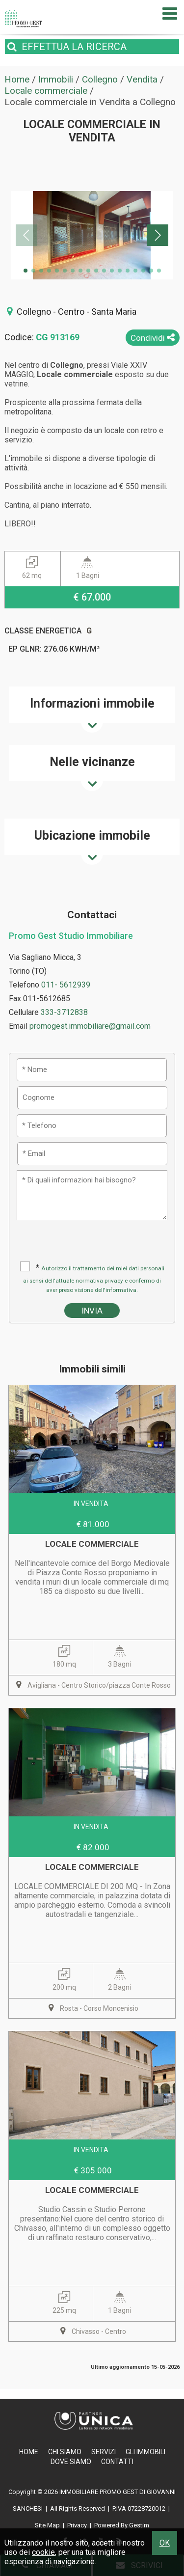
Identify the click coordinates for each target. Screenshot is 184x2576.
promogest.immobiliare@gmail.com (90, 1026)
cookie (43, 2552)
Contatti (117, 2462)
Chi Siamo (64, 2452)
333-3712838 (64, 1012)
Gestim (139, 2525)
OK (164, 2543)
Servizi (103, 2452)
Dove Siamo (71, 2462)
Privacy (77, 2525)
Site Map (47, 2525)
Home (28, 2452)
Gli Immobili (145, 2452)
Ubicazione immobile (92, 835)
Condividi (153, 338)
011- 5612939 (65, 984)
